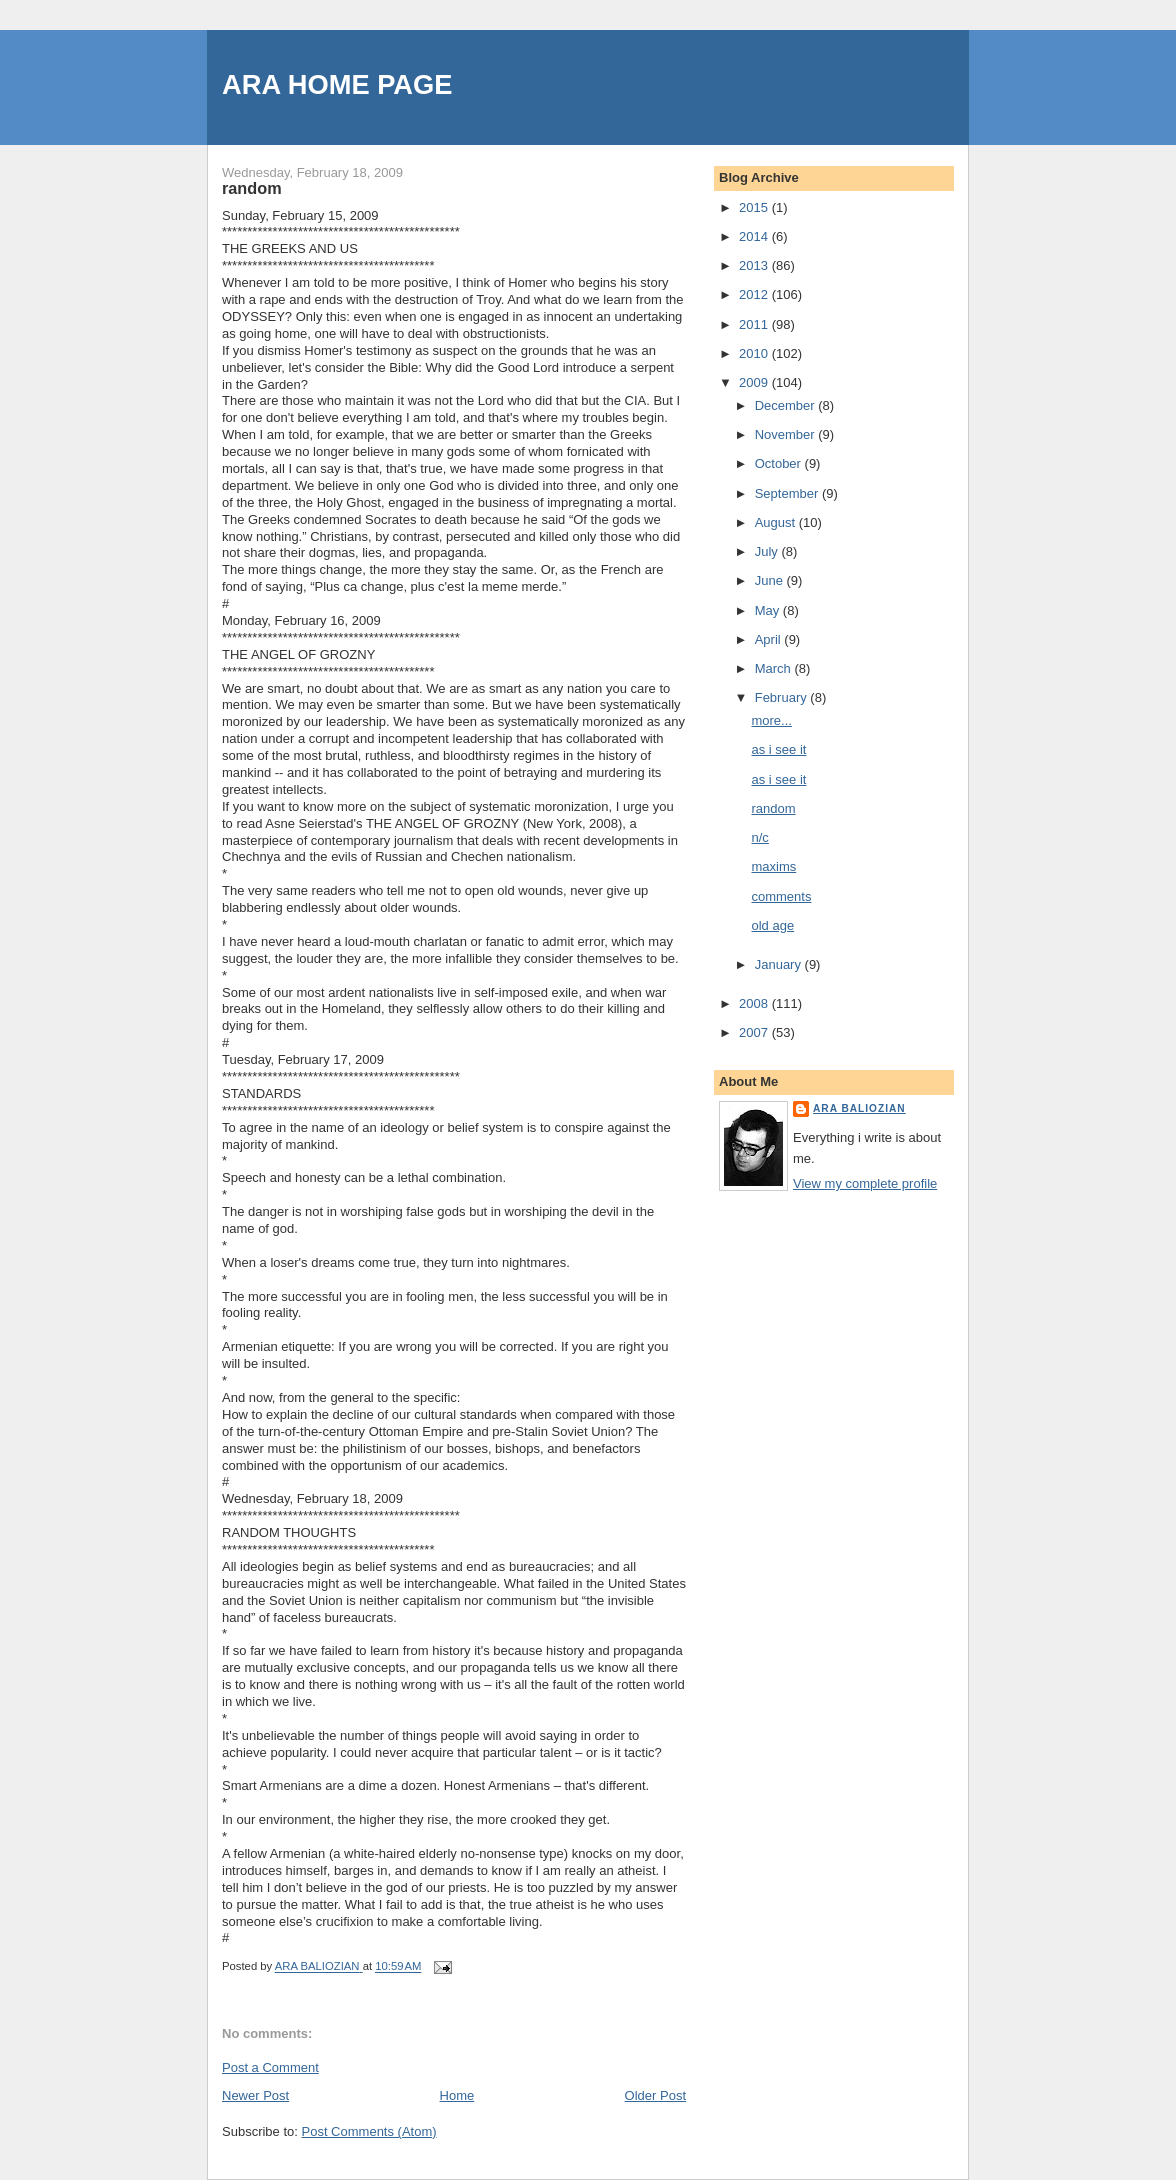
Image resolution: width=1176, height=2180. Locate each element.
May (769, 610)
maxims (773, 866)
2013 (755, 265)
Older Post (655, 2095)
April (770, 639)
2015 (755, 207)
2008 (755, 1003)
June (771, 580)
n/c (759, 837)
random (773, 808)
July (768, 551)
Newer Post (255, 2095)
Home (457, 2095)
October (780, 463)
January (780, 964)
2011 (755, 324)
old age (772, 925)
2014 (755, 236)
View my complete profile (865, 1183)
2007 (755, 1032)
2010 (755, 353)
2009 (755, 382)
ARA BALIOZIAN (859, 1108)
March (775, 668)
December (787, 405)
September (788, 493)
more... (771, 720)
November (787, 434)
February (783, 697)
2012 (755, 294)
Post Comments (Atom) (369, 2131)
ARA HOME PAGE (337, 84)
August (777, 522)
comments (781, 896)
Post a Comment (270, 2067)
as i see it (778, 749)
